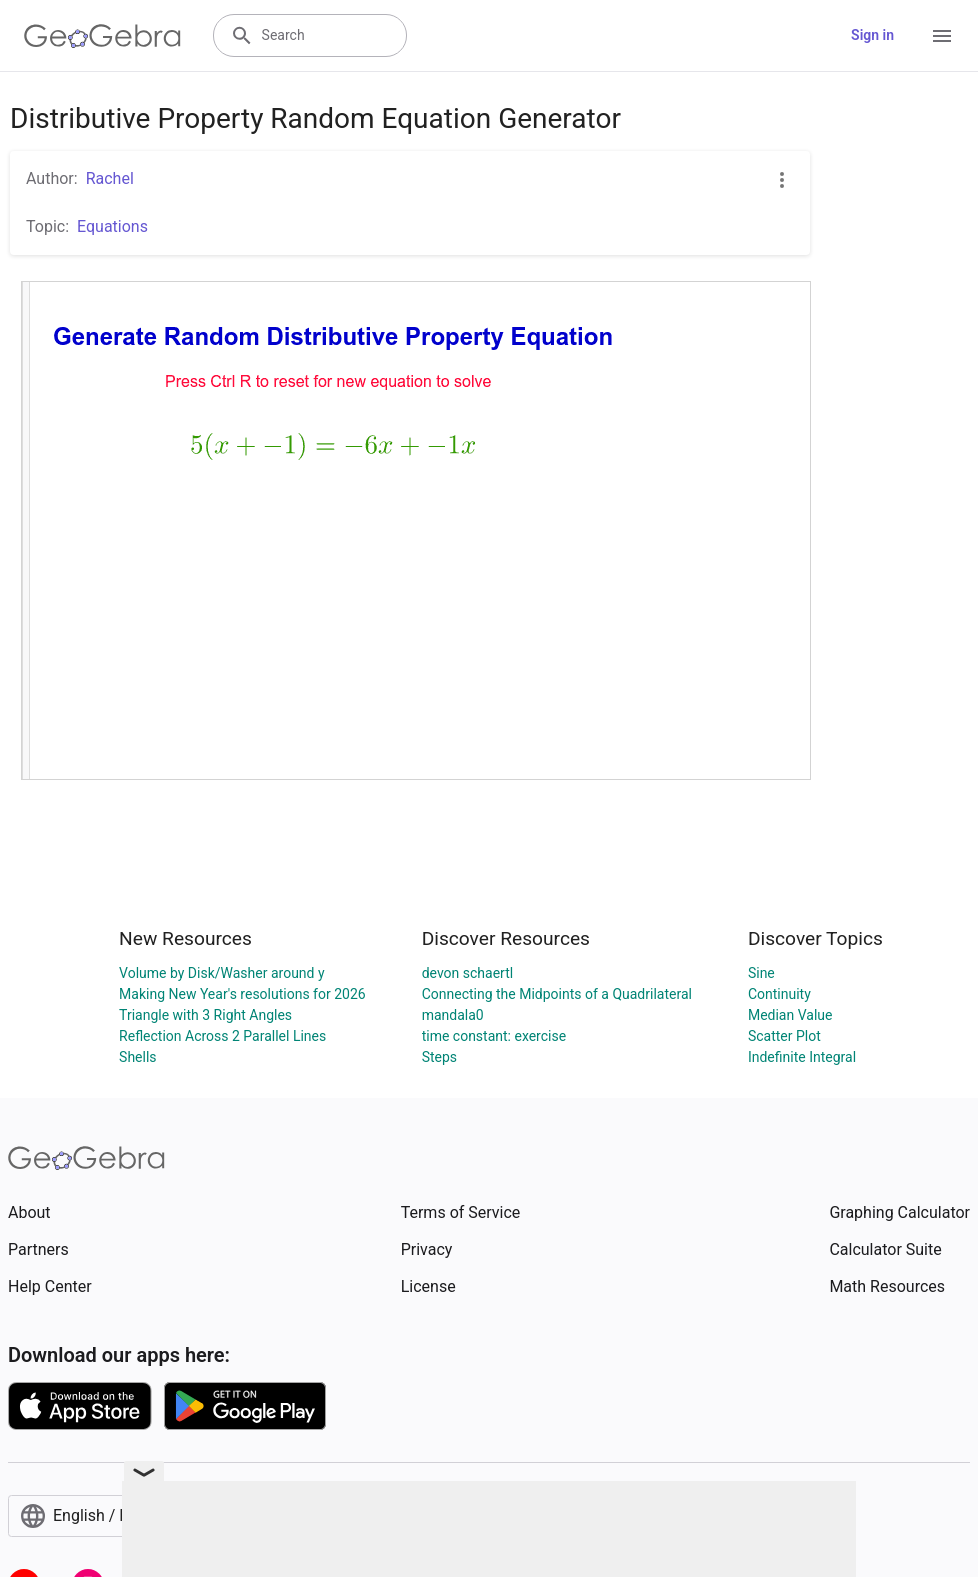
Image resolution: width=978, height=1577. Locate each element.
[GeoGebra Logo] (102, 36)
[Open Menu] (942, 36)
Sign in (872, 35)
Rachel (110, 178)
